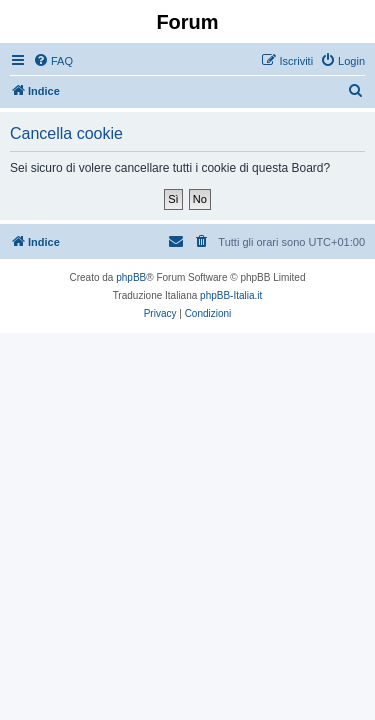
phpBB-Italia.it (231, 295)
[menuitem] (53, 61)
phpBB (131, 277)
